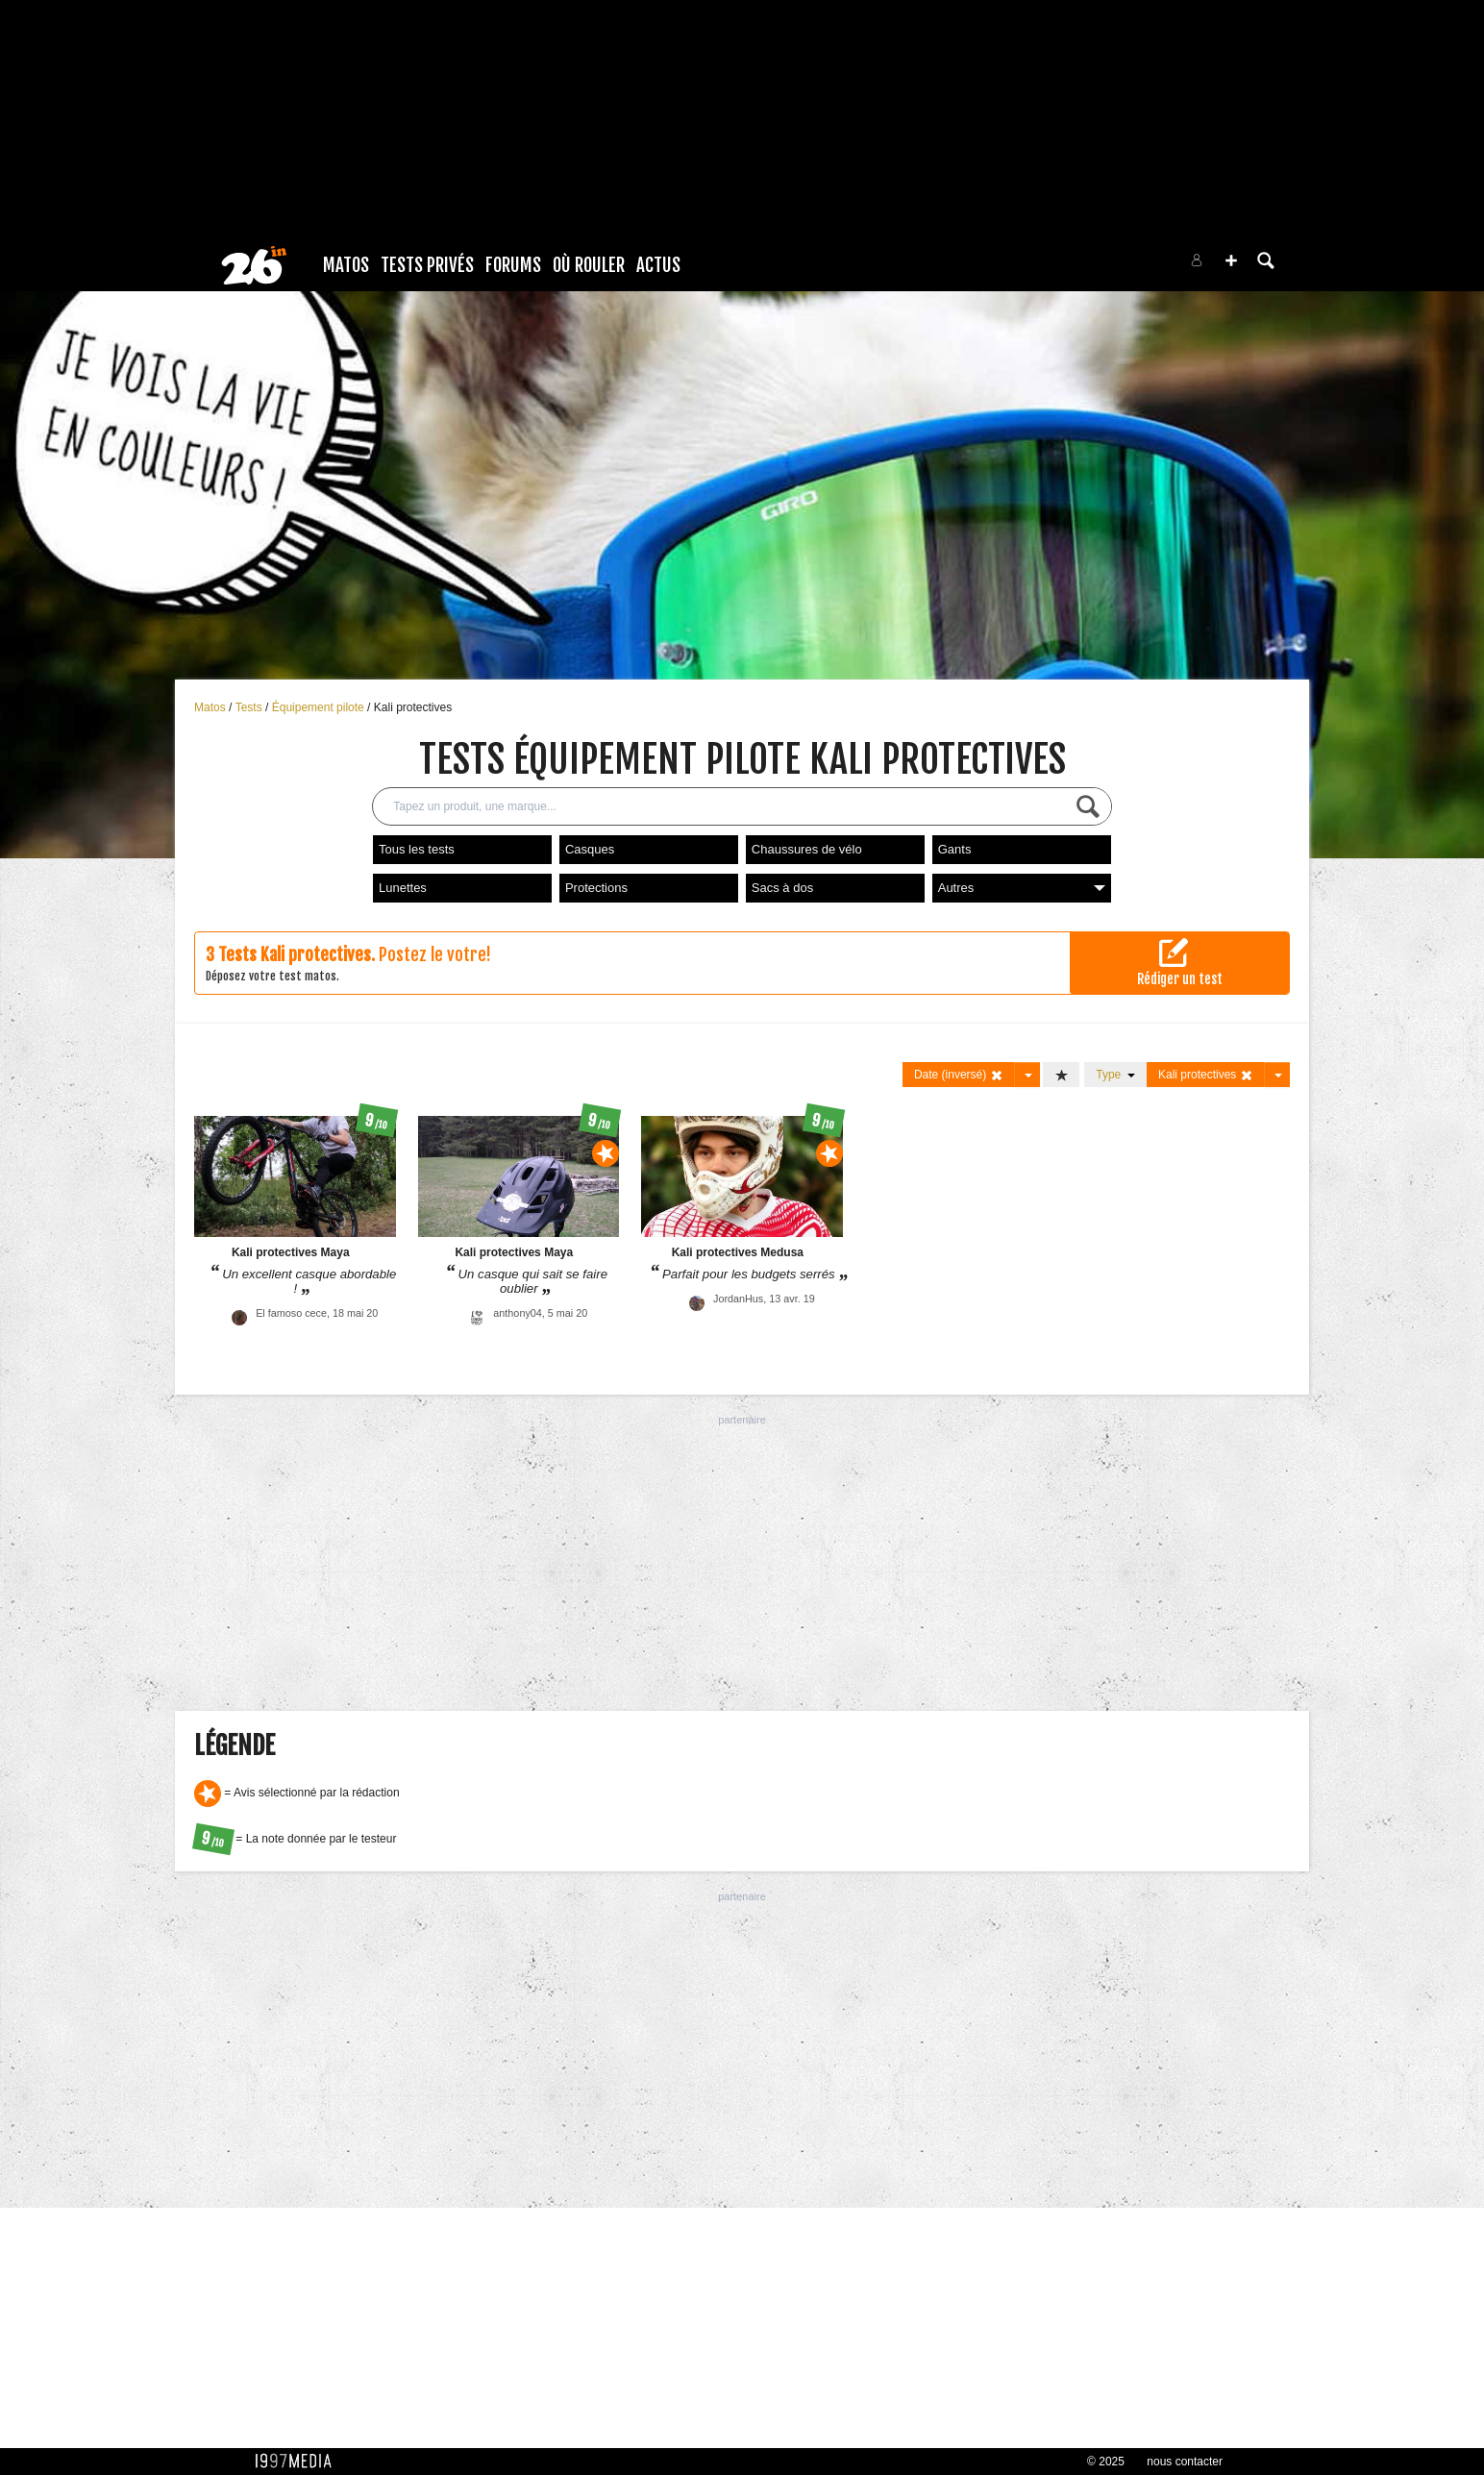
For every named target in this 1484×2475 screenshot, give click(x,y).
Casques (589, 849)
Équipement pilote (319, 707)
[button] (1231, 260)
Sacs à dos (782, 887)
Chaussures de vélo (807, 849)
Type (1115, 1074)
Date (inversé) (958, 1075)
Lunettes (403, 887)
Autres (1021, 887)
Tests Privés (427, 265)
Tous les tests (417, 849)
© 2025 (1106, 2461)
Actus (658, 265)
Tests (250, 707)
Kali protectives (413, 707)
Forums (513, 265)
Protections (596, 887)
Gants (955, 849)
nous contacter (1185, 2461)
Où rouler (589, 265)
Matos (346, 265)
